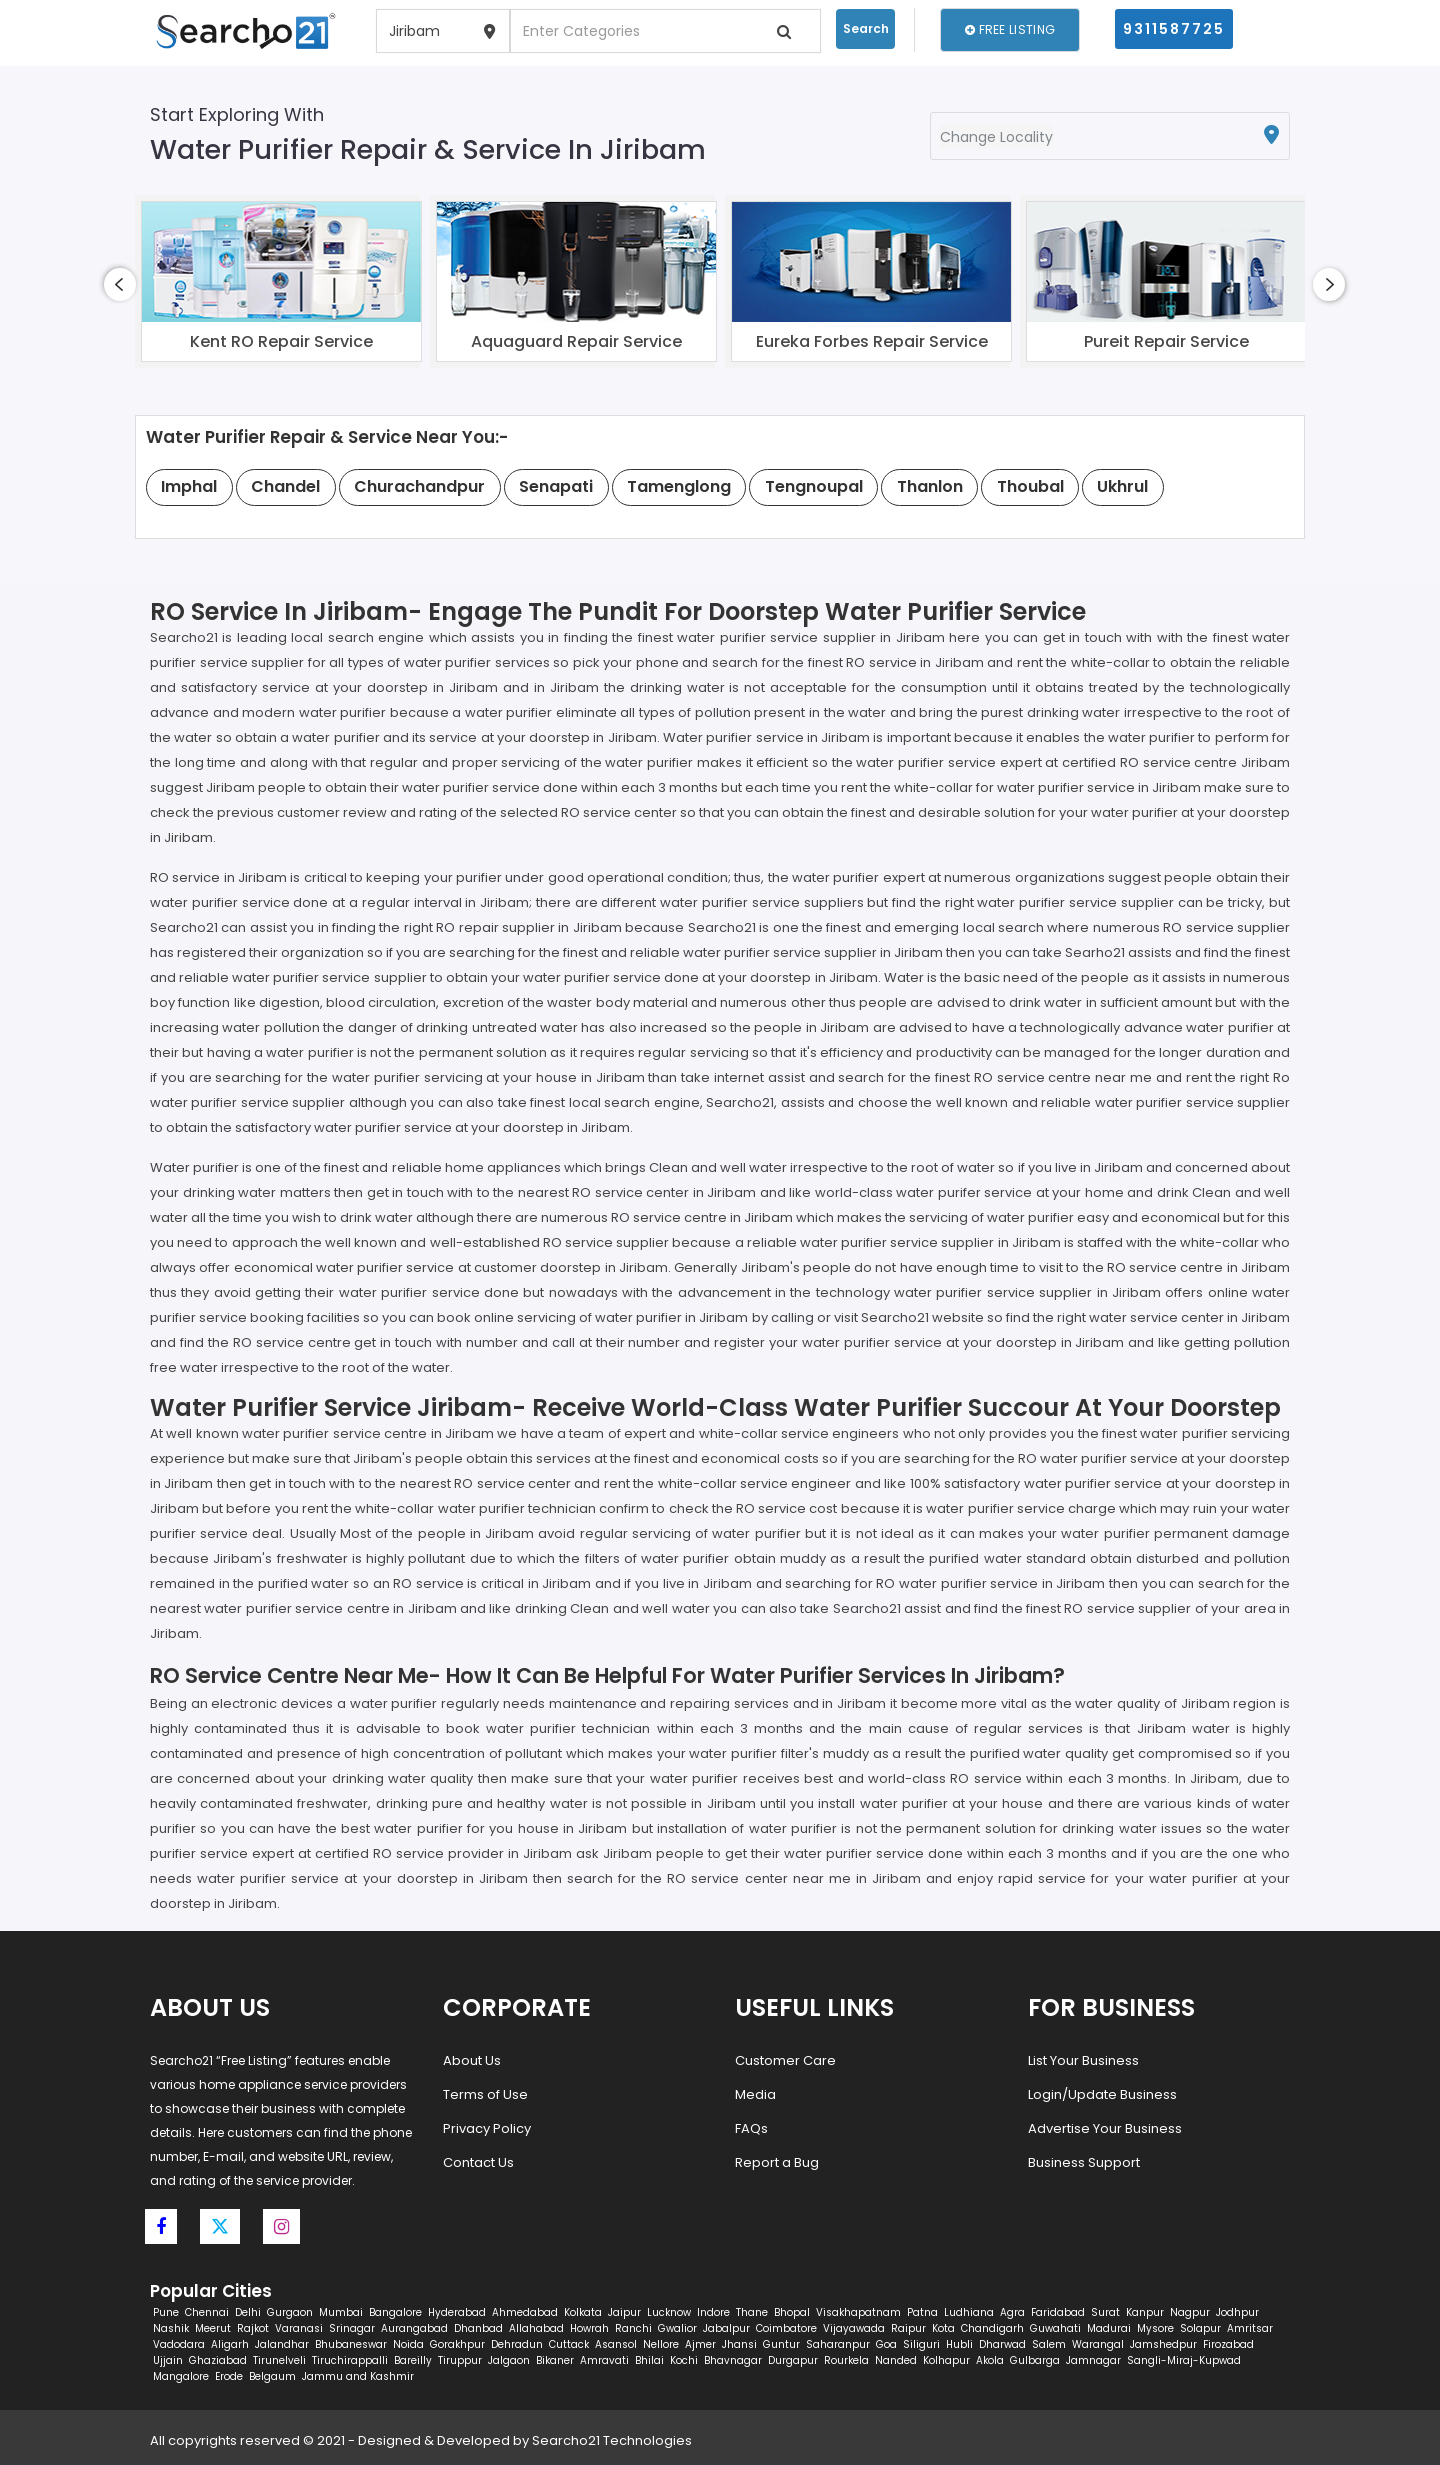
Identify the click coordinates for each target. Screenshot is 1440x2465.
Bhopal (792, 2312)
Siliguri (921, 2344)
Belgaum (272, 2376)
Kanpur (1145, 2312)
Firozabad (1228, 2344)
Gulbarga (1035, 2360)
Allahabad (536, 2328)
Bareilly (413, 2360)
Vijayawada (854, 2328)
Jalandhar (282, 2344)
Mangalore (181, 2376)
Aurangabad (414, 2328)
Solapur (1200, 2328)
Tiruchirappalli (350, 2360)
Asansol (616, 2344)
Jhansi (739, 2344)
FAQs (751, 2128)
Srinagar (352, 2328)
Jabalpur (726, 2328)
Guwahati (1055, 2328)
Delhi (248, 2312)
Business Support (1084, 2162)
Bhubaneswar (351, 2344)
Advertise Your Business (1105, 2128)
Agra (1012, 2312)
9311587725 (1174, 29)
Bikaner (555, 2360)
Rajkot (253, 2328)
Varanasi (299, 2328)
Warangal (1098, 2344)
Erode (229, 2376)
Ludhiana (969, 2312)
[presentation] (120, 284)
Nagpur (1190, 2312)
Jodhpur (1237, 2312)
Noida (408, 2344)
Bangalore (395, 2312)
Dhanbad (478, 2328)
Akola (990, 2360)
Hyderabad (457, 2312)
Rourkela (846, 2360)
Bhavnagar (733, 2360)
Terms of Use (485, 2094)
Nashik (171, 2328)
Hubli (959, 2344)
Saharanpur (838, 2344)
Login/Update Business (1102, 2094)
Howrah (589, 2328)
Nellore (661, 2344)
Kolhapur (946, 2360)
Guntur (781, 2344)
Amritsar (1250, 2328)
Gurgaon (290, 2312)
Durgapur (793, 2360)
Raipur (908, 2328)
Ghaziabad (218, 2360)
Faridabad (1058, 2312)
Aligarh (230, 2344)
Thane (752, 2312)
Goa (886, 2344)
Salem (1049, 2344)
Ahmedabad (525, 2312)
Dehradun (517, 2344)
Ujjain (168, 2360)
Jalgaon (509, 2360)
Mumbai (341, 2312)
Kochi (684, 2360)
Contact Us (478, 2162)
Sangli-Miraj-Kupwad (1184, 2360)
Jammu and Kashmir (358, 2376)
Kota (943, 2328)
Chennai (207, 2312)
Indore (713, 2312)
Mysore (1155, 2328)
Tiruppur (460, 2360)
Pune (166, 2312)
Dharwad (1002, 2344)
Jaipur (624, 2312)
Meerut (213, 2328)
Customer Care (785, 2060)
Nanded (896, 2360)
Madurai (1109, 2328)
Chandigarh (992, 2328)
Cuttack (569, 2344)
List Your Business (1083, 2060)
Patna (922, 2312)
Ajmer (700, 2344)
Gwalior (677, 2328)
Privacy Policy (487, 2128)
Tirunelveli (279, 2360)
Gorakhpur (457, 2344)
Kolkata (583, 2312)
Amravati (604, 2360)
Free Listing (1010, 29)
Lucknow (669, 2312)
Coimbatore (786, 2328)
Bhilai (649, 2360)
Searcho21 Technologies (612, 2440)
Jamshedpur (1163, 2344)
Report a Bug (777, 2162)
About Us (472, 2060)
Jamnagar (1093, 2360)
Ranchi (633, 2328)
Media (755, 2094)
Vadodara (179, 2344)
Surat (1105, 2312)
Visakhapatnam (858, 2312)
